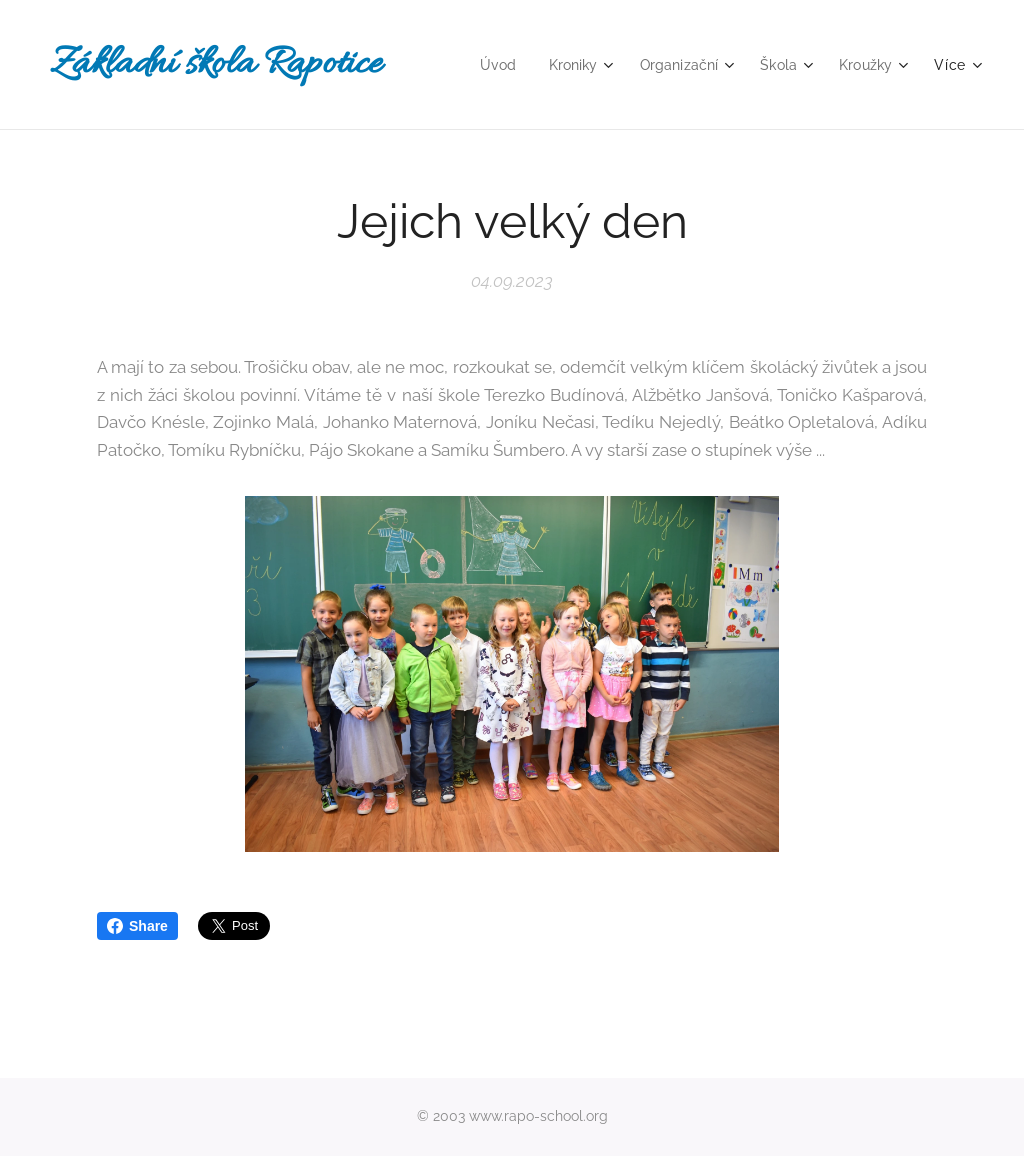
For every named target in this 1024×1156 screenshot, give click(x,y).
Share (137, 926)
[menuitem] (486, 65)
